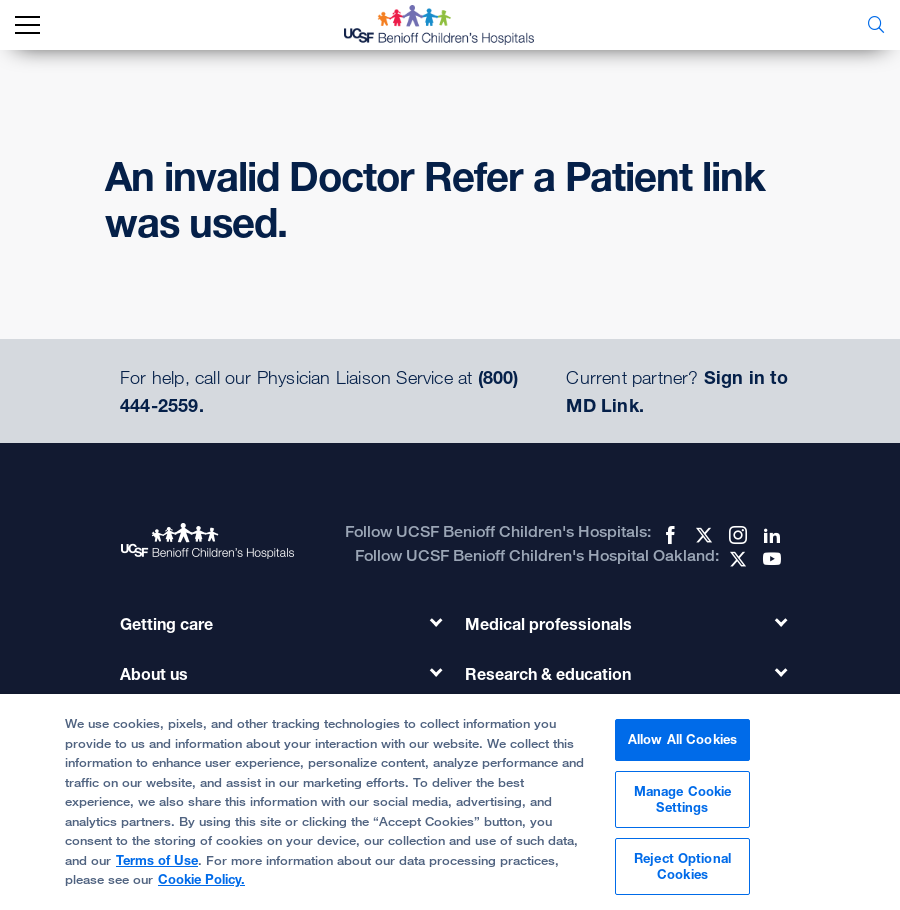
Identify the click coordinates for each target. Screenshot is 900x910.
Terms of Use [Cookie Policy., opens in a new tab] (157, 868)
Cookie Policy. (201, 888)
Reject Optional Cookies (682, 875)
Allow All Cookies (682, 748)
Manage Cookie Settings (683, 807)
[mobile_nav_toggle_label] (27, 25)
